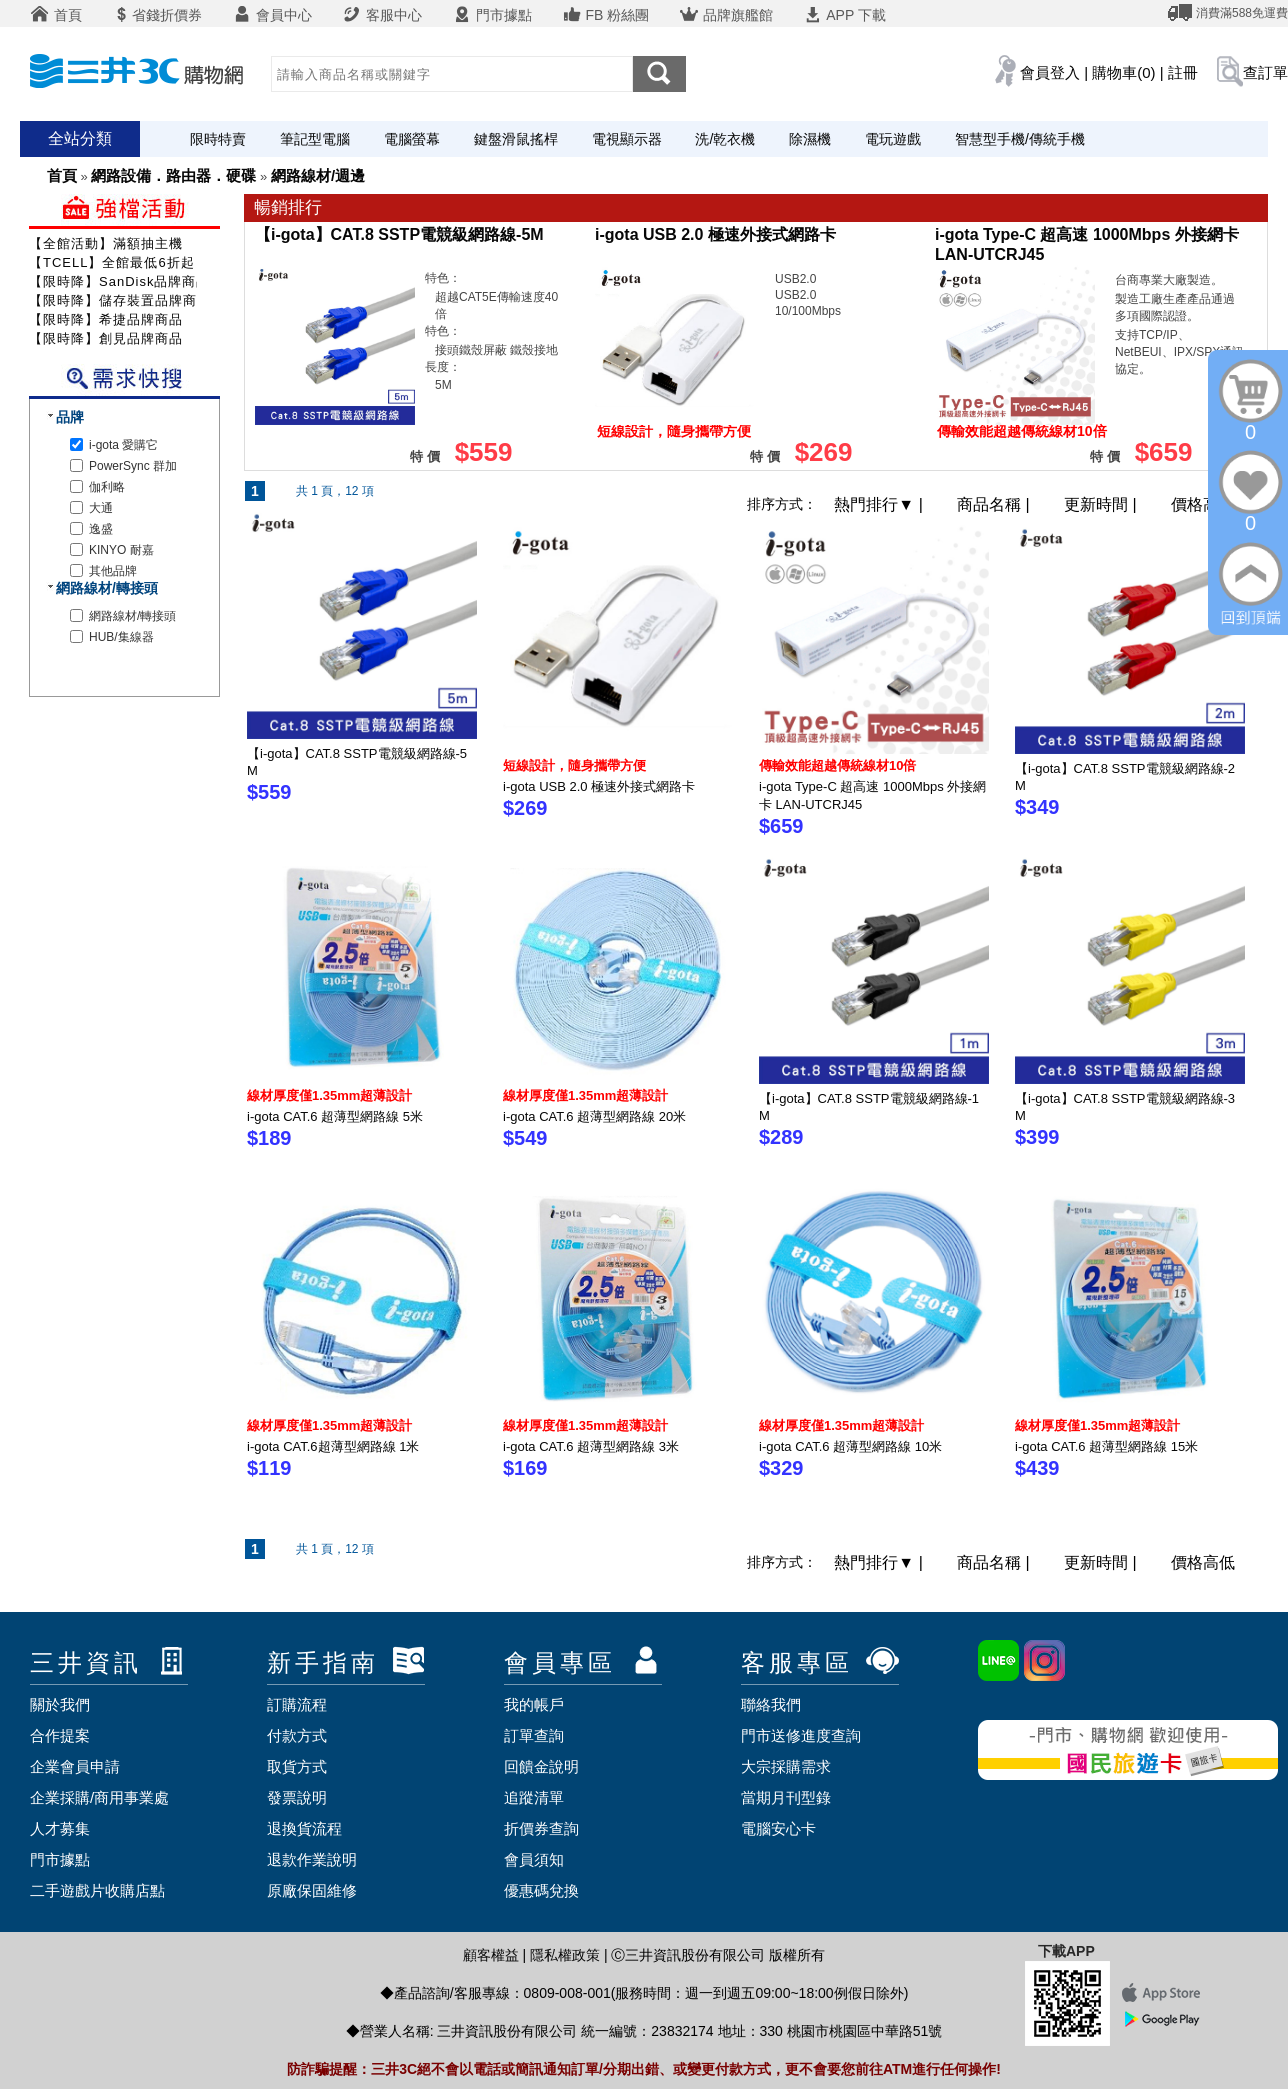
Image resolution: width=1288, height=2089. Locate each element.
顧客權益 (491, 1955)
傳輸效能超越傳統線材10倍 (837, 765)
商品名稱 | (995, 504)
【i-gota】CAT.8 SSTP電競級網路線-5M (399, 234)
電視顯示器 (627, 139)
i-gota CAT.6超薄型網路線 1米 (333, 1446)
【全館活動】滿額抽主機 (106, 243)
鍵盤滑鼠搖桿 (516, 139)
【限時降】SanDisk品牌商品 (119, 281)
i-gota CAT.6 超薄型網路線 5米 (335, 1116)
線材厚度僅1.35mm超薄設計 (329, 1095)
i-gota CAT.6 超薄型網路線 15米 (1106, 1446)
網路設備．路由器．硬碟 (173, 175)
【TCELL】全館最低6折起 (112, 262)
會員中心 (272, 15)
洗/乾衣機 (725, 139)
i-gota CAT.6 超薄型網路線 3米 (591, 1446)
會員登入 (1050, 72)
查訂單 (1265, 72)
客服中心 (382, 15)
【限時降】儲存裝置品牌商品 (120, 300)
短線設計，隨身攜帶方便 (574, 765)
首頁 (56, 15)
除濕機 (810, 139)
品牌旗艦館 (726, 15)
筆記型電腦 (315, 139)
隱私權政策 (565, 1955)
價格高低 (1203, 504)
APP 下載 (844, 15)
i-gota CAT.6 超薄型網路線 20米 (594, 1116)
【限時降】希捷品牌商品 (106, 319)
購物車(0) (1123, 72)
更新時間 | (1102, 504)
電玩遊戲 (893, 139)
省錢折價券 (157, 15)
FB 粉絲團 (606, 15)
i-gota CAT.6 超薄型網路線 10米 (850, 1446)
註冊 (1183, 72)
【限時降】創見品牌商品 (106, 338)
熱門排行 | (880, 504)
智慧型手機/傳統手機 (1020, 139)
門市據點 (492, 15)
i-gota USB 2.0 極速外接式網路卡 (715, 234)
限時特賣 (218, 139)
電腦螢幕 (412, 139)
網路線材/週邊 (318, 175)
